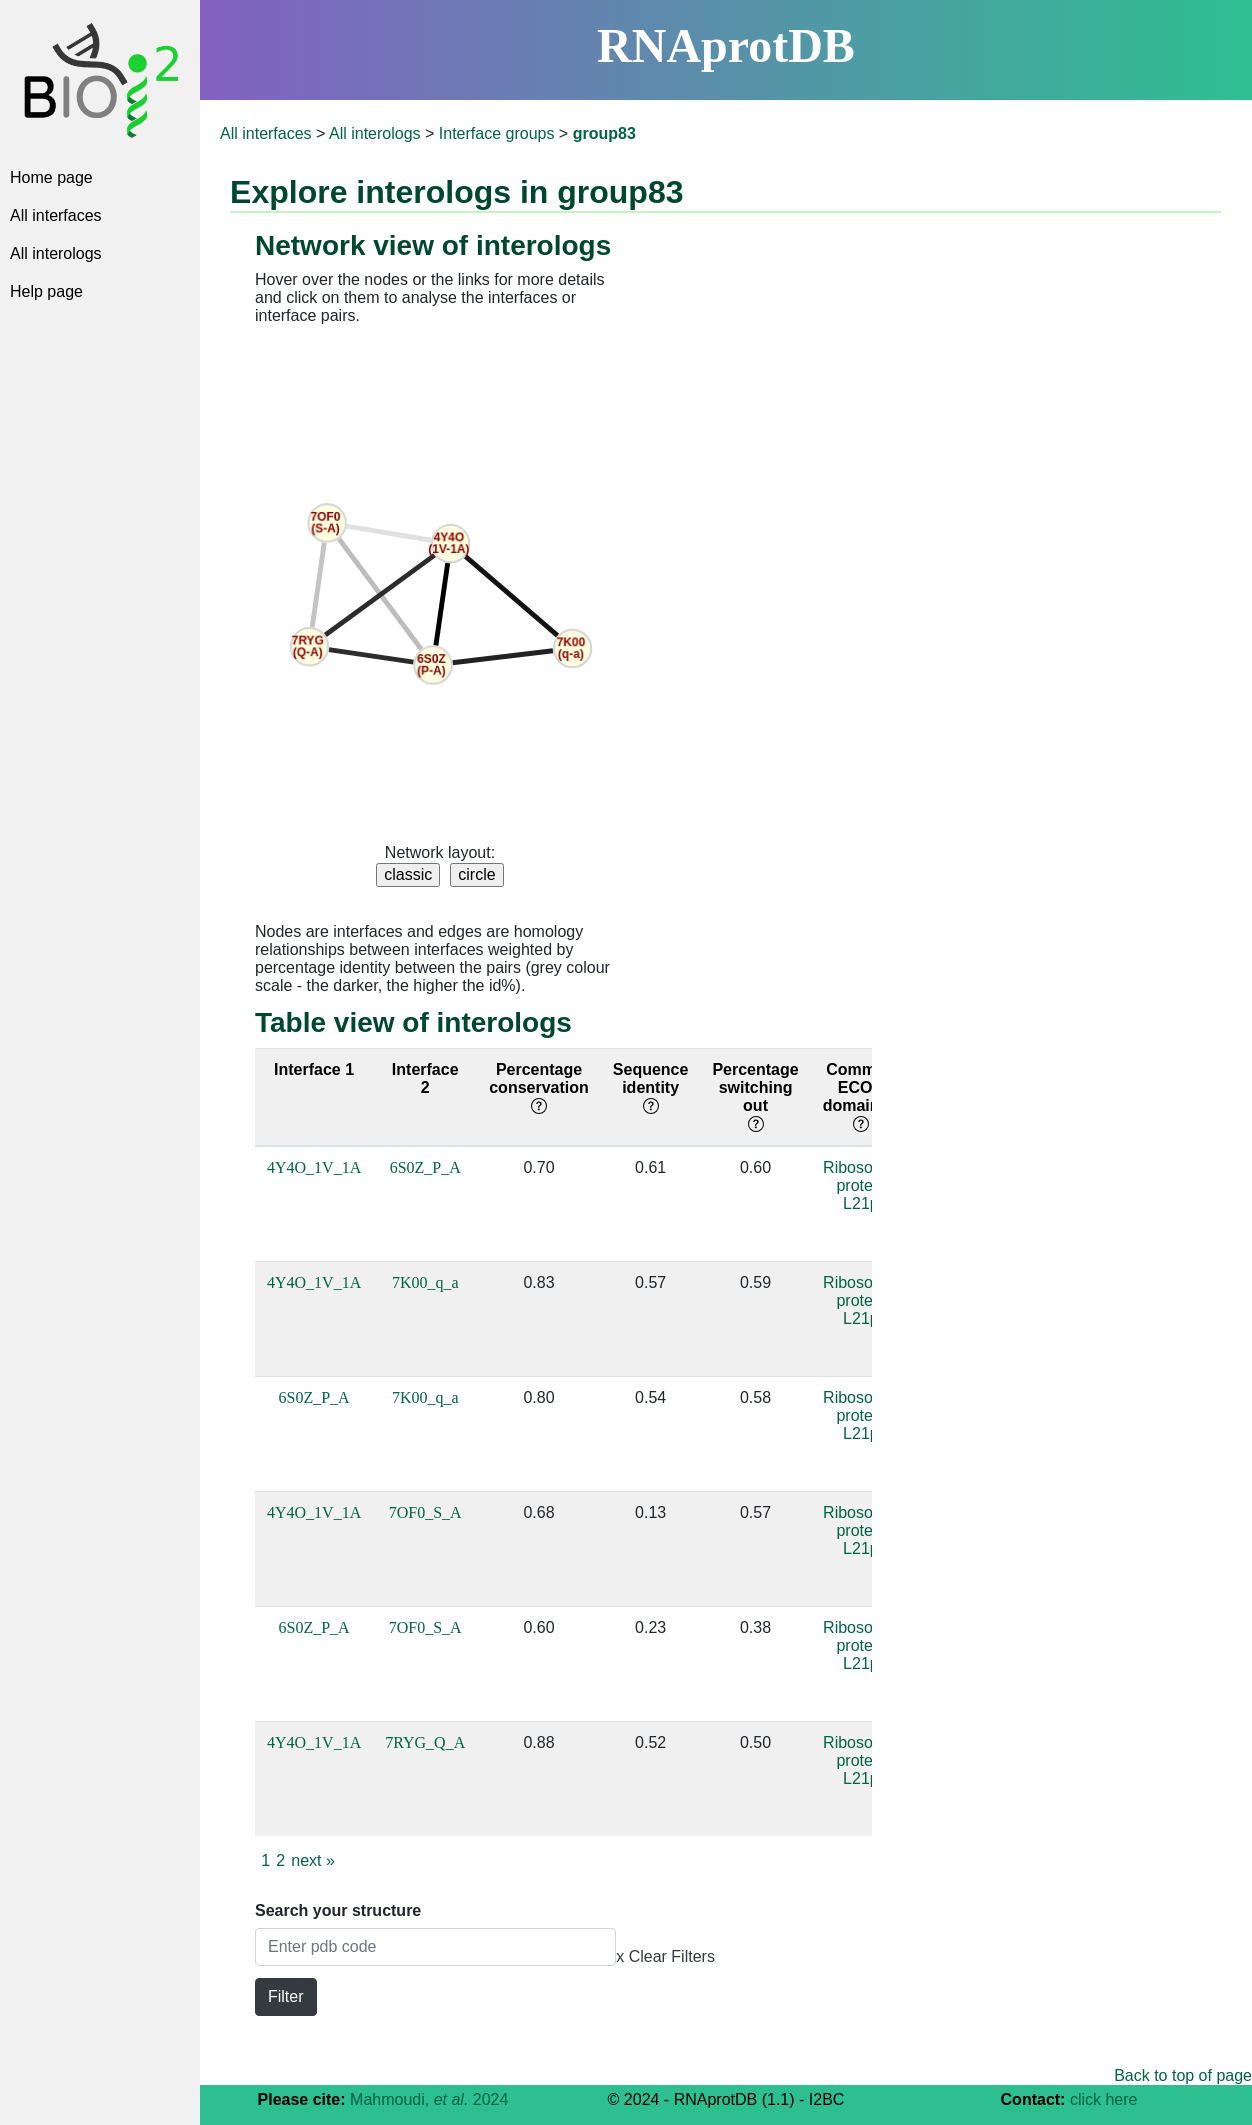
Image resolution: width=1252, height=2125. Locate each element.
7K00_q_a (425, 1282)
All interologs (56, 253)
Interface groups (497, 133)
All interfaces (56, 215)
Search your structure (338, 1910)
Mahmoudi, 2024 (429, 2099)
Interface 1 (314, 1069)
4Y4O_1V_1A (314, 1167)
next (313, 1860)
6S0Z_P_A (425, 1167)
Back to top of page (1183, 2075)
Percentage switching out (755, 1096)
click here (1104, 2099)
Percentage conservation (539, 1087)
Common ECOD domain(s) (861, 1096)
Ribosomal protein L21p (861, 1185)
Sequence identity (651, 1087)
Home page (51, 177)
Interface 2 (425, 1078)
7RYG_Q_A (425, 1742)
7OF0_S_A (425, 1512)
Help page (46, 291)
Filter (286, 1996)
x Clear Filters (665, 1956)
